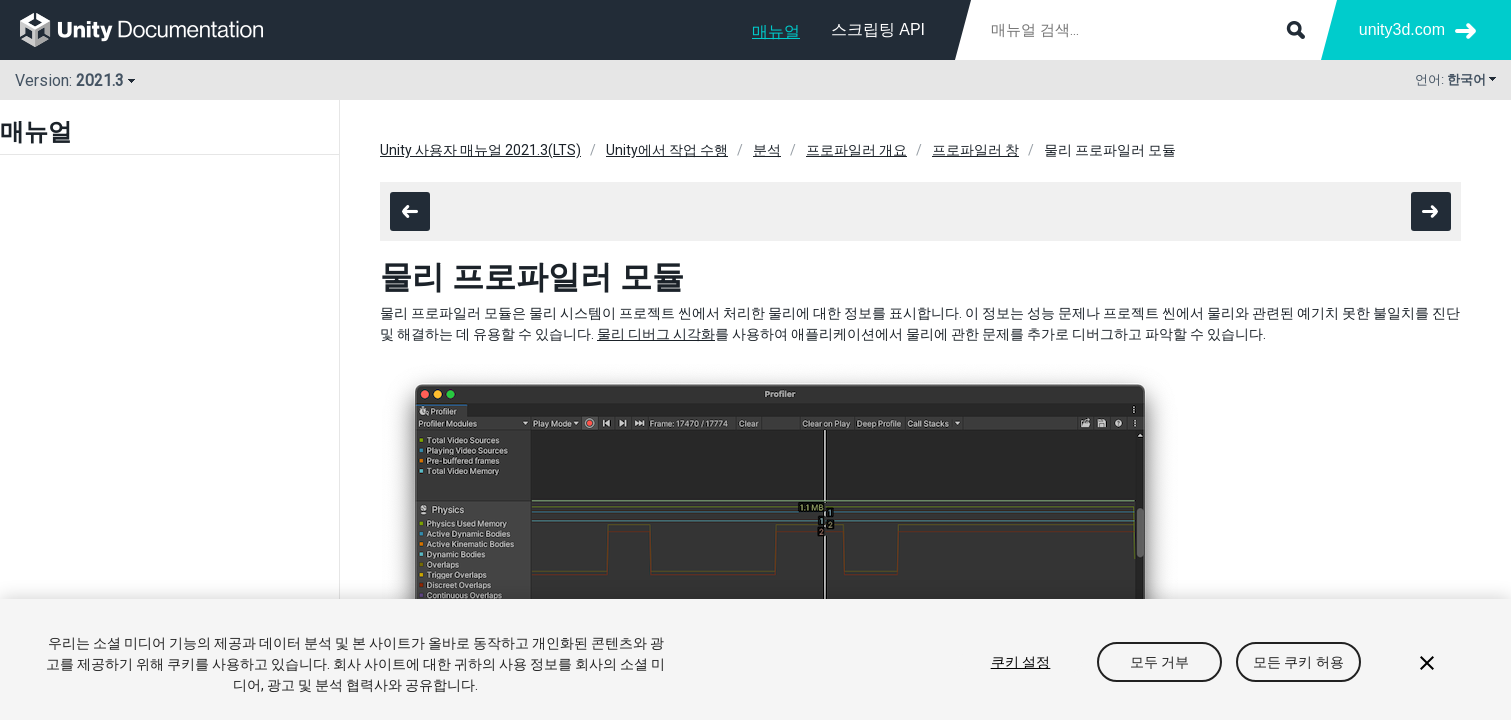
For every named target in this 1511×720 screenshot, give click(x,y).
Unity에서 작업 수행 (667, 150)
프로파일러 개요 (856, 150)
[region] (755, 659)
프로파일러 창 (975, 150)
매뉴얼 (776, 31)
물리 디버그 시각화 (656, 334)
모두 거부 (1160, 662)
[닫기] (1427, 663)
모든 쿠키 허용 (1298, 662)
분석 (767, 150)
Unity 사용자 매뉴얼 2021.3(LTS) (480, 150)
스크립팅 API (878, 29)
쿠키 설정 (1021, 662)
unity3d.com (1402, 29)
